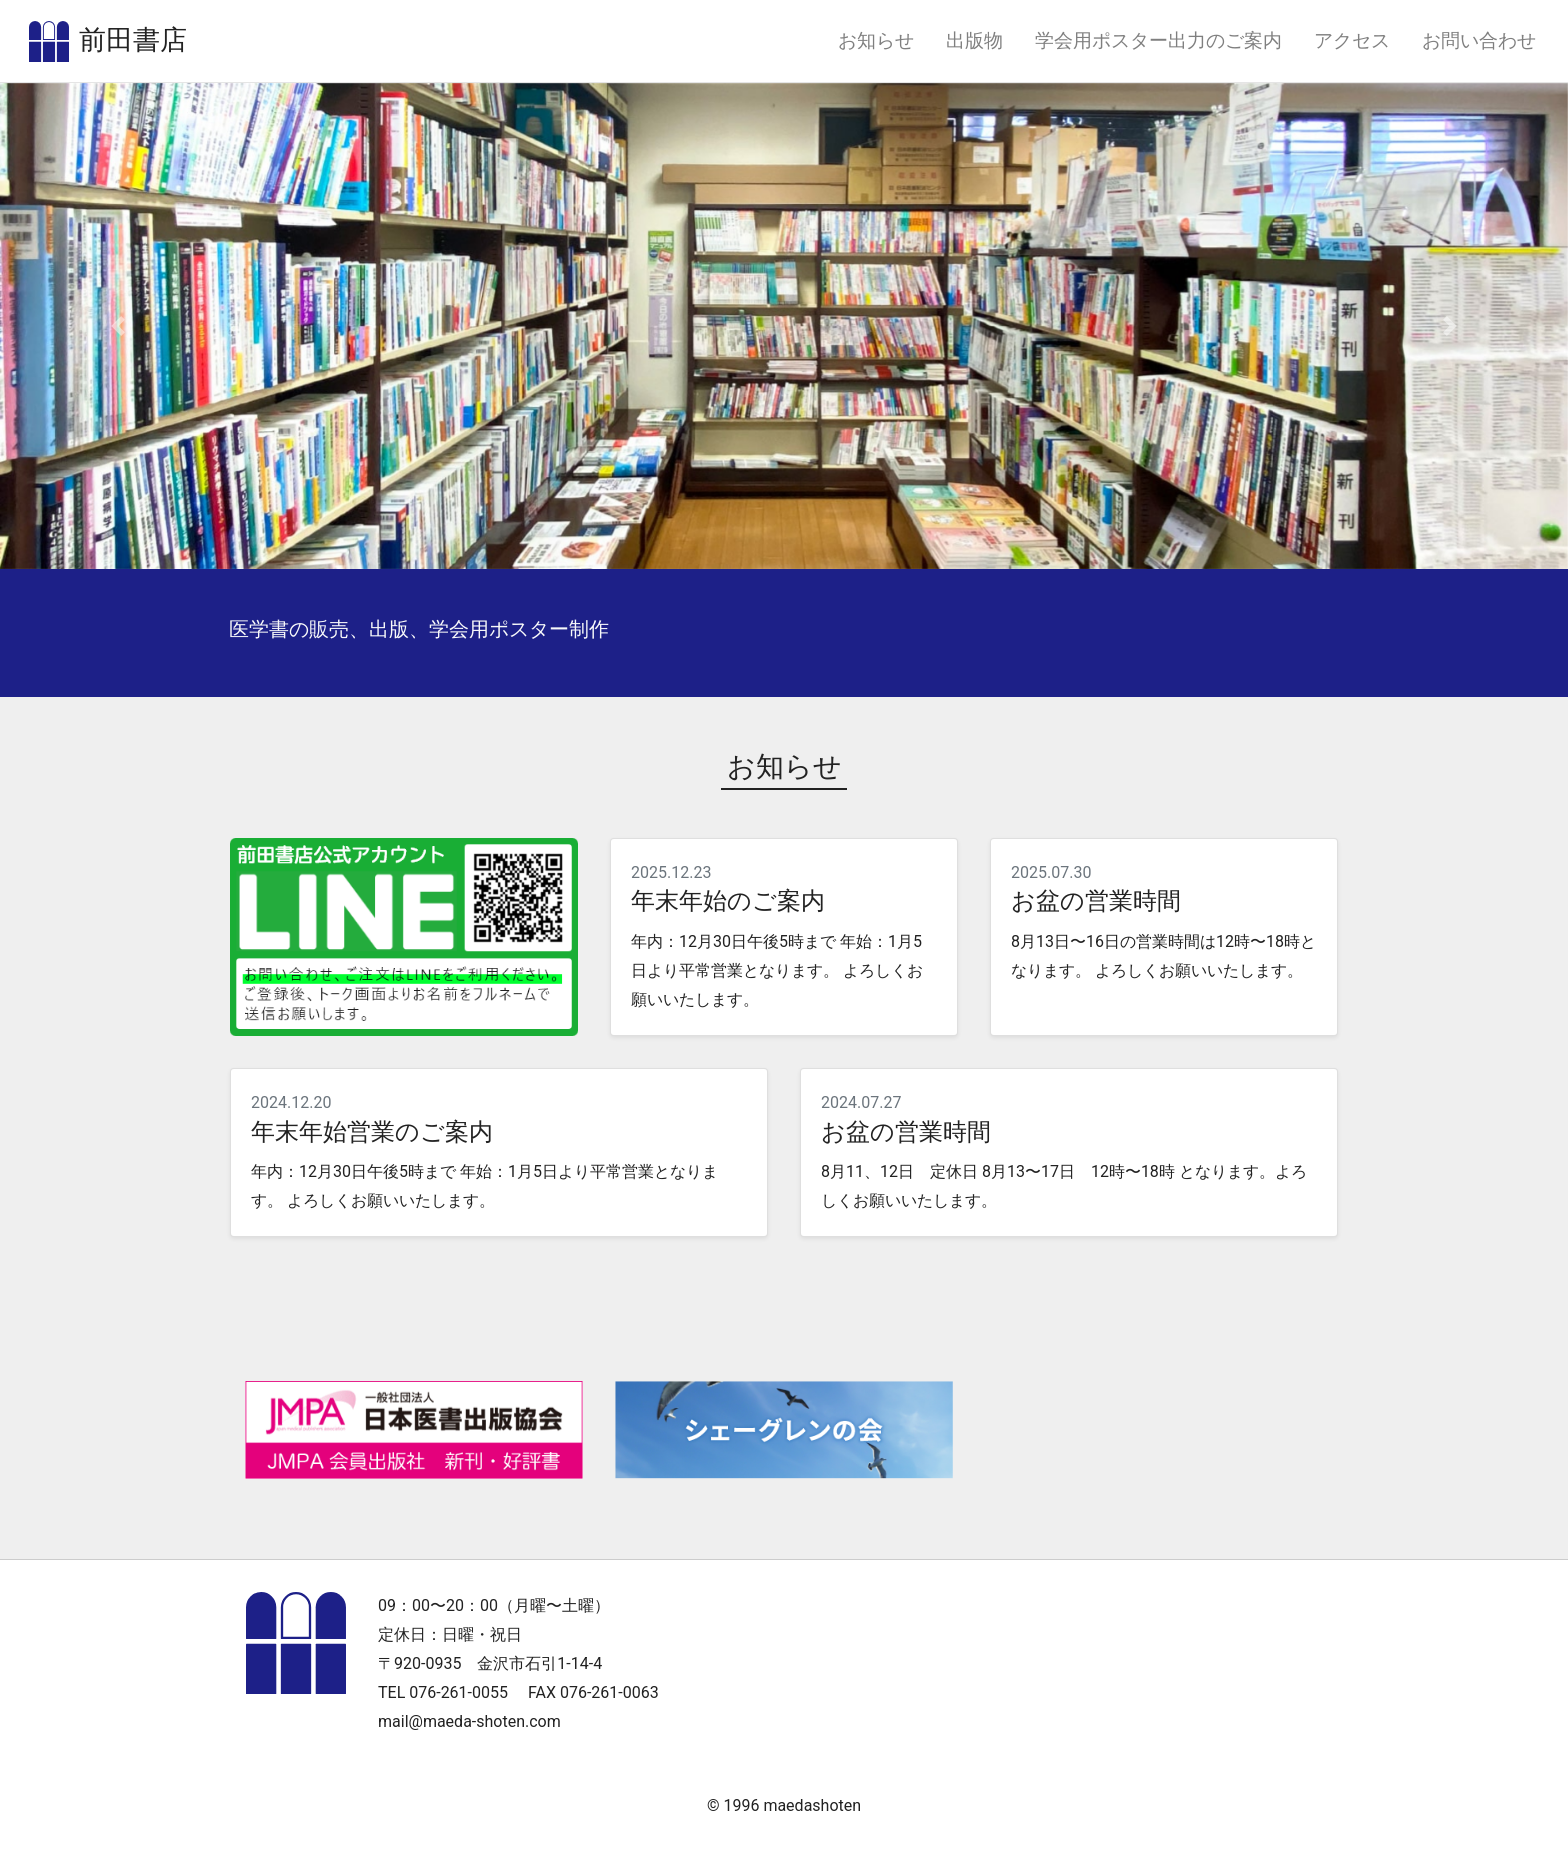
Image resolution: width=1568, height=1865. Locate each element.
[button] (117, 346)
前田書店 (161, 51)
